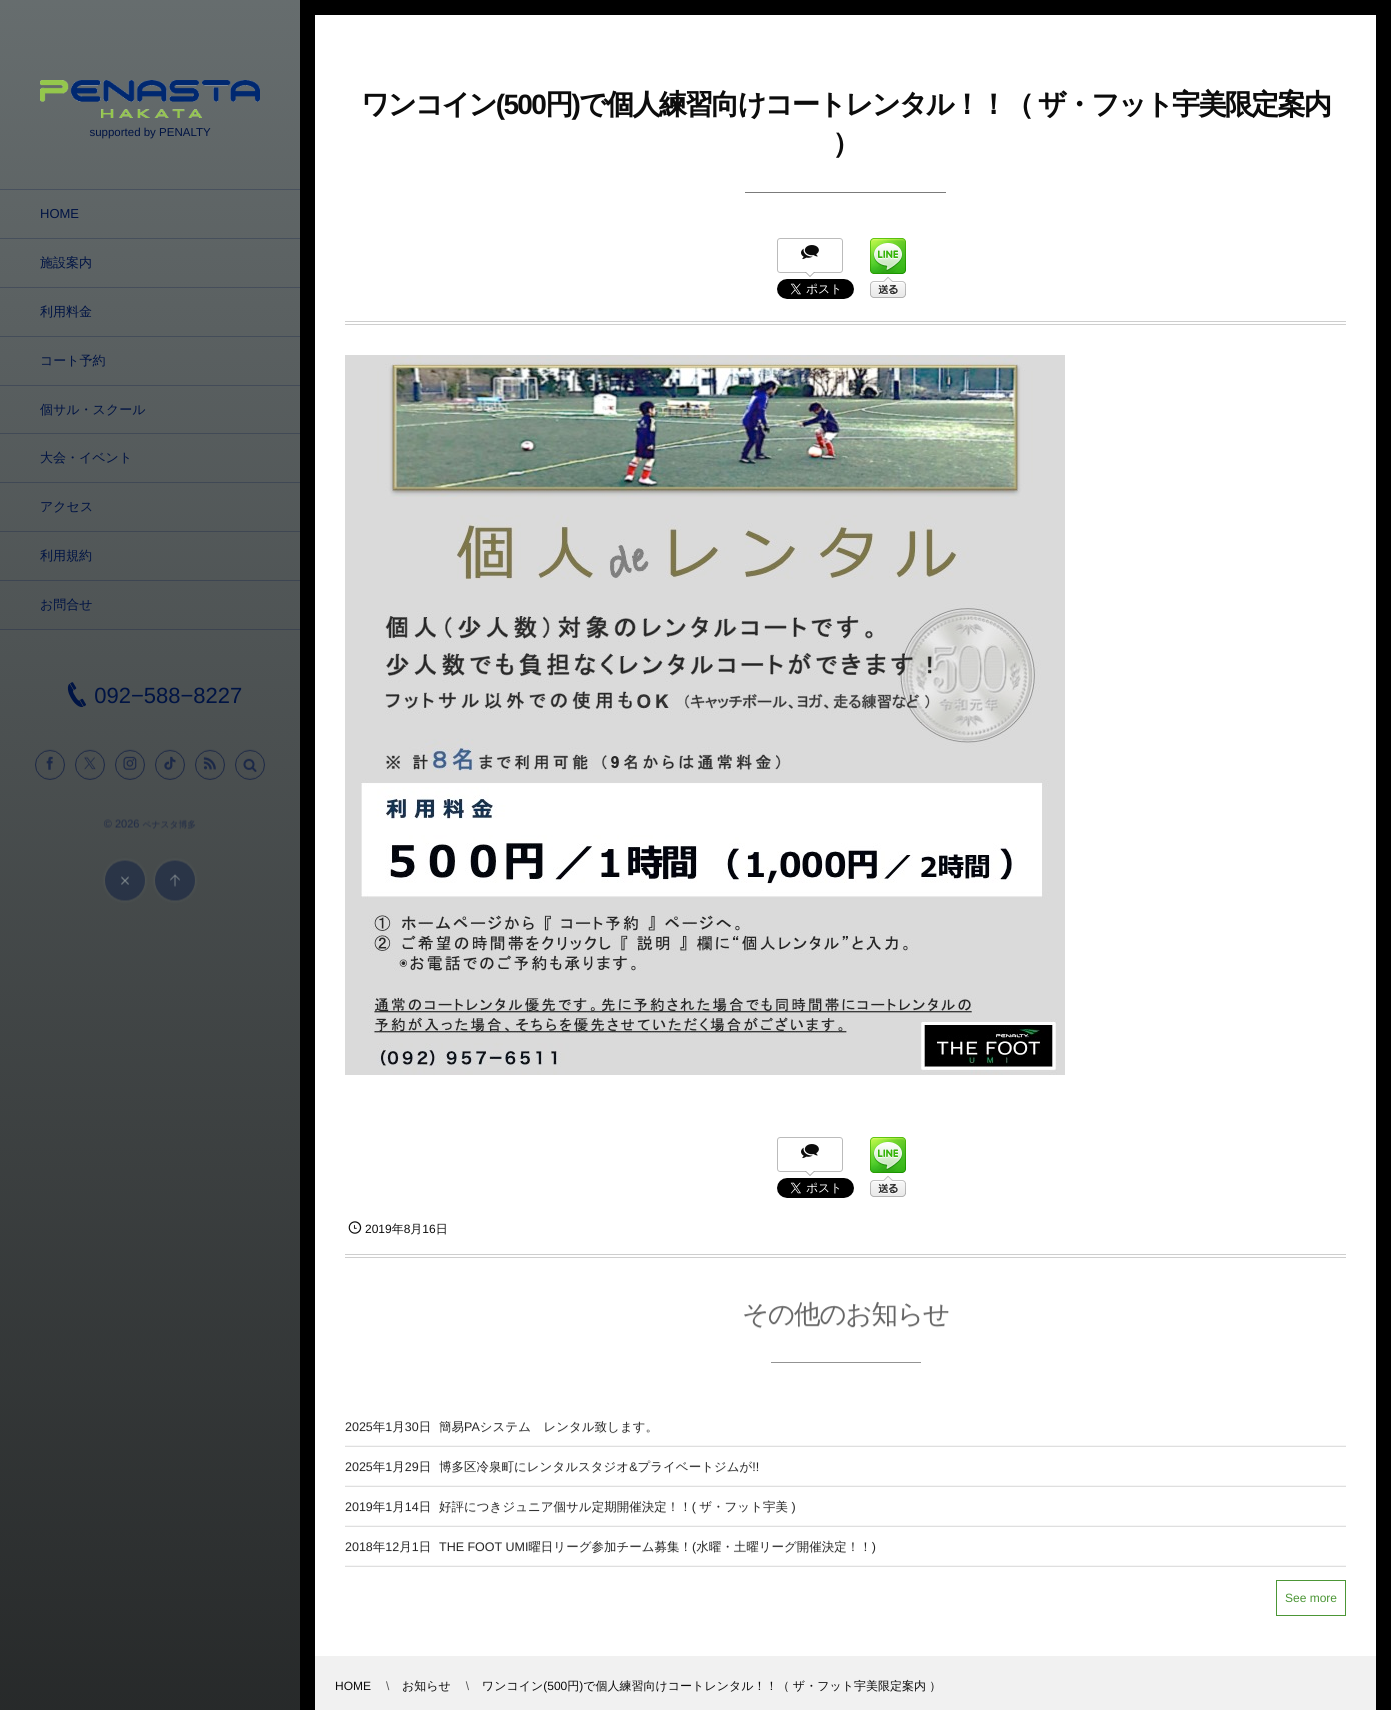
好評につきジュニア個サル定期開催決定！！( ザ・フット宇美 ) (617, 1515)
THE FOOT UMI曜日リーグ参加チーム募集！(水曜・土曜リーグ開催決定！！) (657, 1555)
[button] (250, 773)
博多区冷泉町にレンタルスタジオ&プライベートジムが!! (599, 1475)
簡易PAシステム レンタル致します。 (548, 1435)
